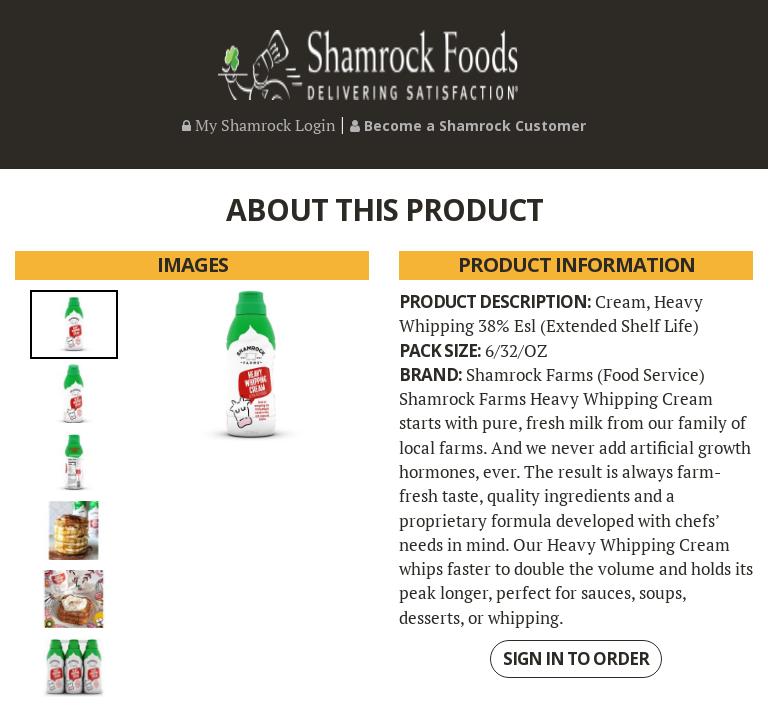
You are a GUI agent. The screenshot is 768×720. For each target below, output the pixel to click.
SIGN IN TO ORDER (576, 658)
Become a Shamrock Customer (468, 125)
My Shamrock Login (259, 125)
